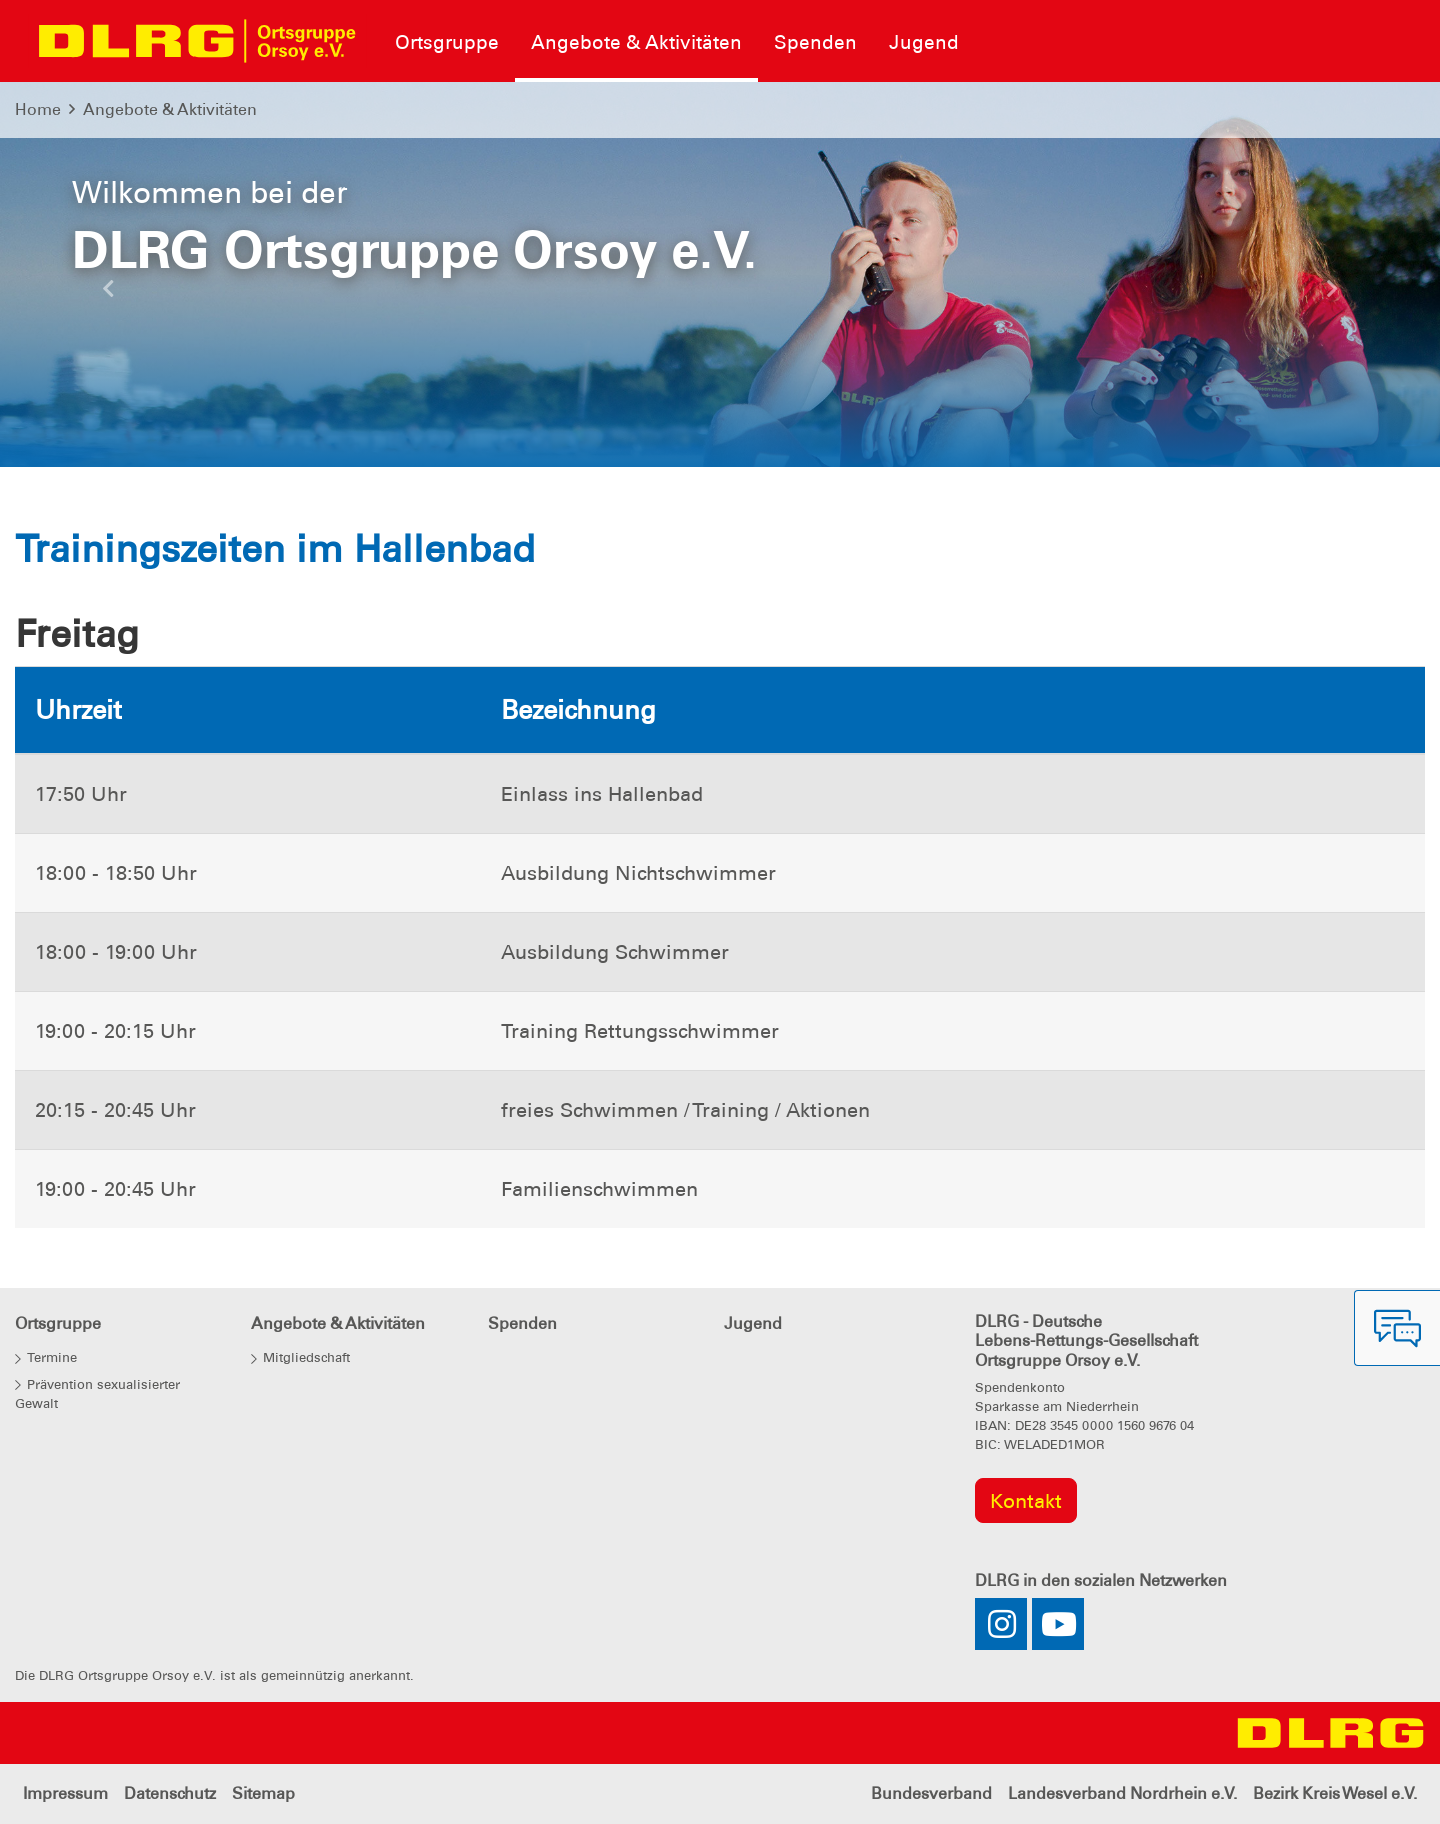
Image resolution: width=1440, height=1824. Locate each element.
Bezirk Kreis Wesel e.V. (1335, 1793)
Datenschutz (170, 1793)
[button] (108, 294)
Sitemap (263, 1793)
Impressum (65, 1793)
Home (38, 109)
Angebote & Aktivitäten (170, 109)
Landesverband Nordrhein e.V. (1122, 1793)
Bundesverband (931, 1793)
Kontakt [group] (1026, 1501)
